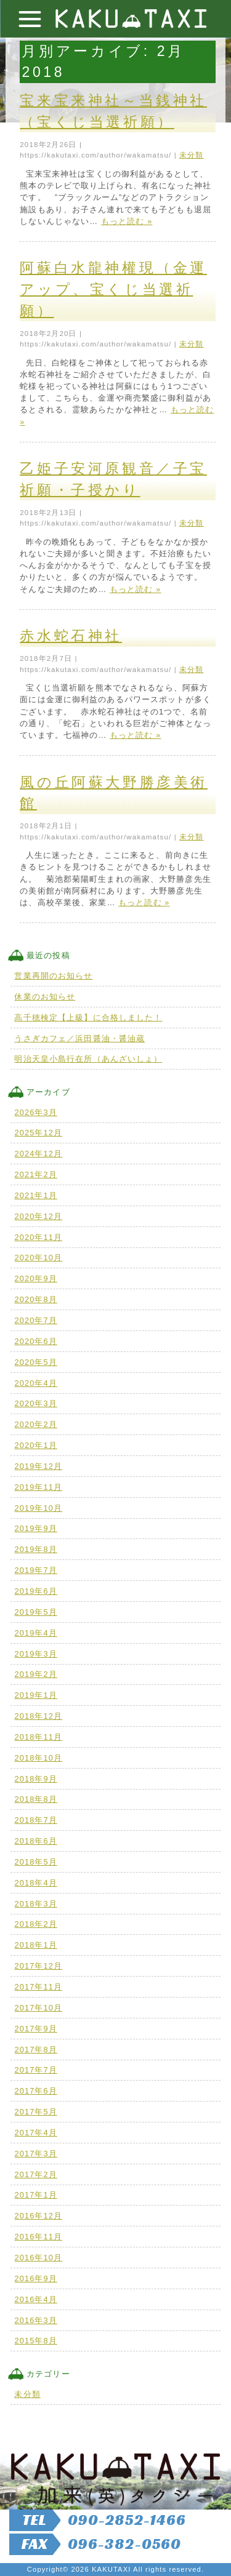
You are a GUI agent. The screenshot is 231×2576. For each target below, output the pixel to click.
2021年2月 (35, 1174)
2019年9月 (35, 1528)
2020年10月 (38, 1257)
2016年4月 (35, 2299)
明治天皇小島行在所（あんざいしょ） (88, 1058)
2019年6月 (35, 1591)
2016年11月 (38, 2236)
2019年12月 (38, 1466)
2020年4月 (35, 1383)
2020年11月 (38, 1237)
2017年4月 (35, 2132)
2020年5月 (35, 1362)
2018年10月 (38, 1757)
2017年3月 (35, 2153)
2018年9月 (35, 1778)
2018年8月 (35, 1799)
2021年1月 (35, 1195)
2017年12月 (38, 1965)
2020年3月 (35, 1403)
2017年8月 (35, 2049)
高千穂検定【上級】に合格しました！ (88, 1017)
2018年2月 (35, 1924)
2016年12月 (38, 2215)
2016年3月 (35, 2320)
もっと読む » (127, 221)
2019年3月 (35, 1653)
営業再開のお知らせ (53, 975)
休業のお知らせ (44, 996)
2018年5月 (35, 1861)
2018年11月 (38, 1737)
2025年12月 (38, 1132)
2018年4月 (35, 1882)
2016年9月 (35, 2278)
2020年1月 (35, 1445)
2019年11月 (38, 1487)
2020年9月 (35, 1278)
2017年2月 (35, 2174)
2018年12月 (38, 1716)
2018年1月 (35, 1945)
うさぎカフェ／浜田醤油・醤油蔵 (79, 1038)
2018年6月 (35, 1841)
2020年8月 (35, 1299)
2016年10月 (38, 2257)
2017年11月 (38, 1986)
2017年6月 (35, 2090)
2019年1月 (35, 1695)
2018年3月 (35, 1903)
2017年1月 (35, 2194)
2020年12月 (38, 1216)
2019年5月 (35, 1612)
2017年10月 (38, 2007)
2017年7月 (35, 2069)
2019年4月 (35, 1633)
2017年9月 (35, 2028)
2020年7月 (35, 1320)
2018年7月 (35, 1820)
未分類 (191, 155)
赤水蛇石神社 (71, 636)
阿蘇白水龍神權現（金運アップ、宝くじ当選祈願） (113, 289)
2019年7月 (35, 1570)
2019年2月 (35, 1674)
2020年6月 (35, 1341)
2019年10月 (38, 1508)
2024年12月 (38, 1153)
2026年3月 (35, 1112)
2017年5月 (35, 2111)
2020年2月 (35, 1424)
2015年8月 (35, 2340)
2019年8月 (35, 1549)
